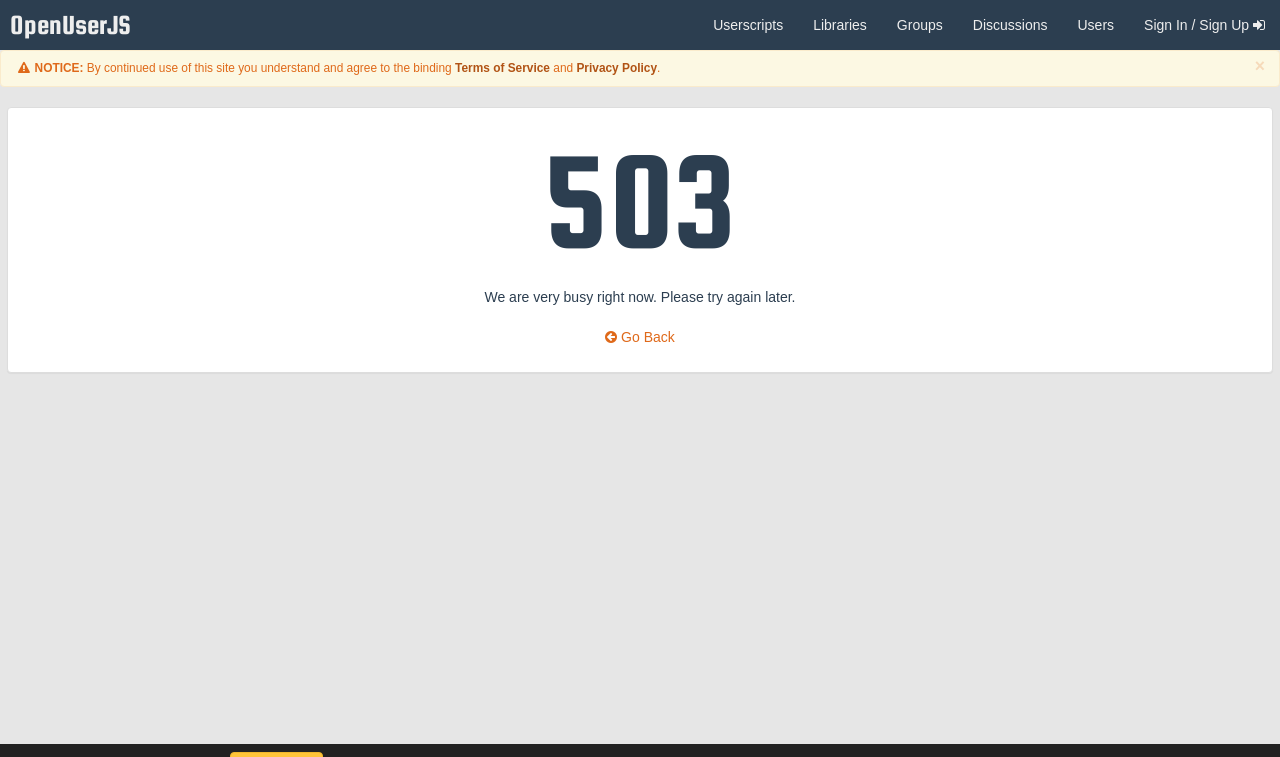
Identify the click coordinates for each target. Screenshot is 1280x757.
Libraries (840, 25)
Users (1095, 25)
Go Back (640, 337)
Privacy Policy (616, 68)
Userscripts (748, 25)
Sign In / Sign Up (1204, 25)
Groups (920, 25)
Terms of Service (502, 68)
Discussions (1010, 25)
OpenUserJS (75, 25)
